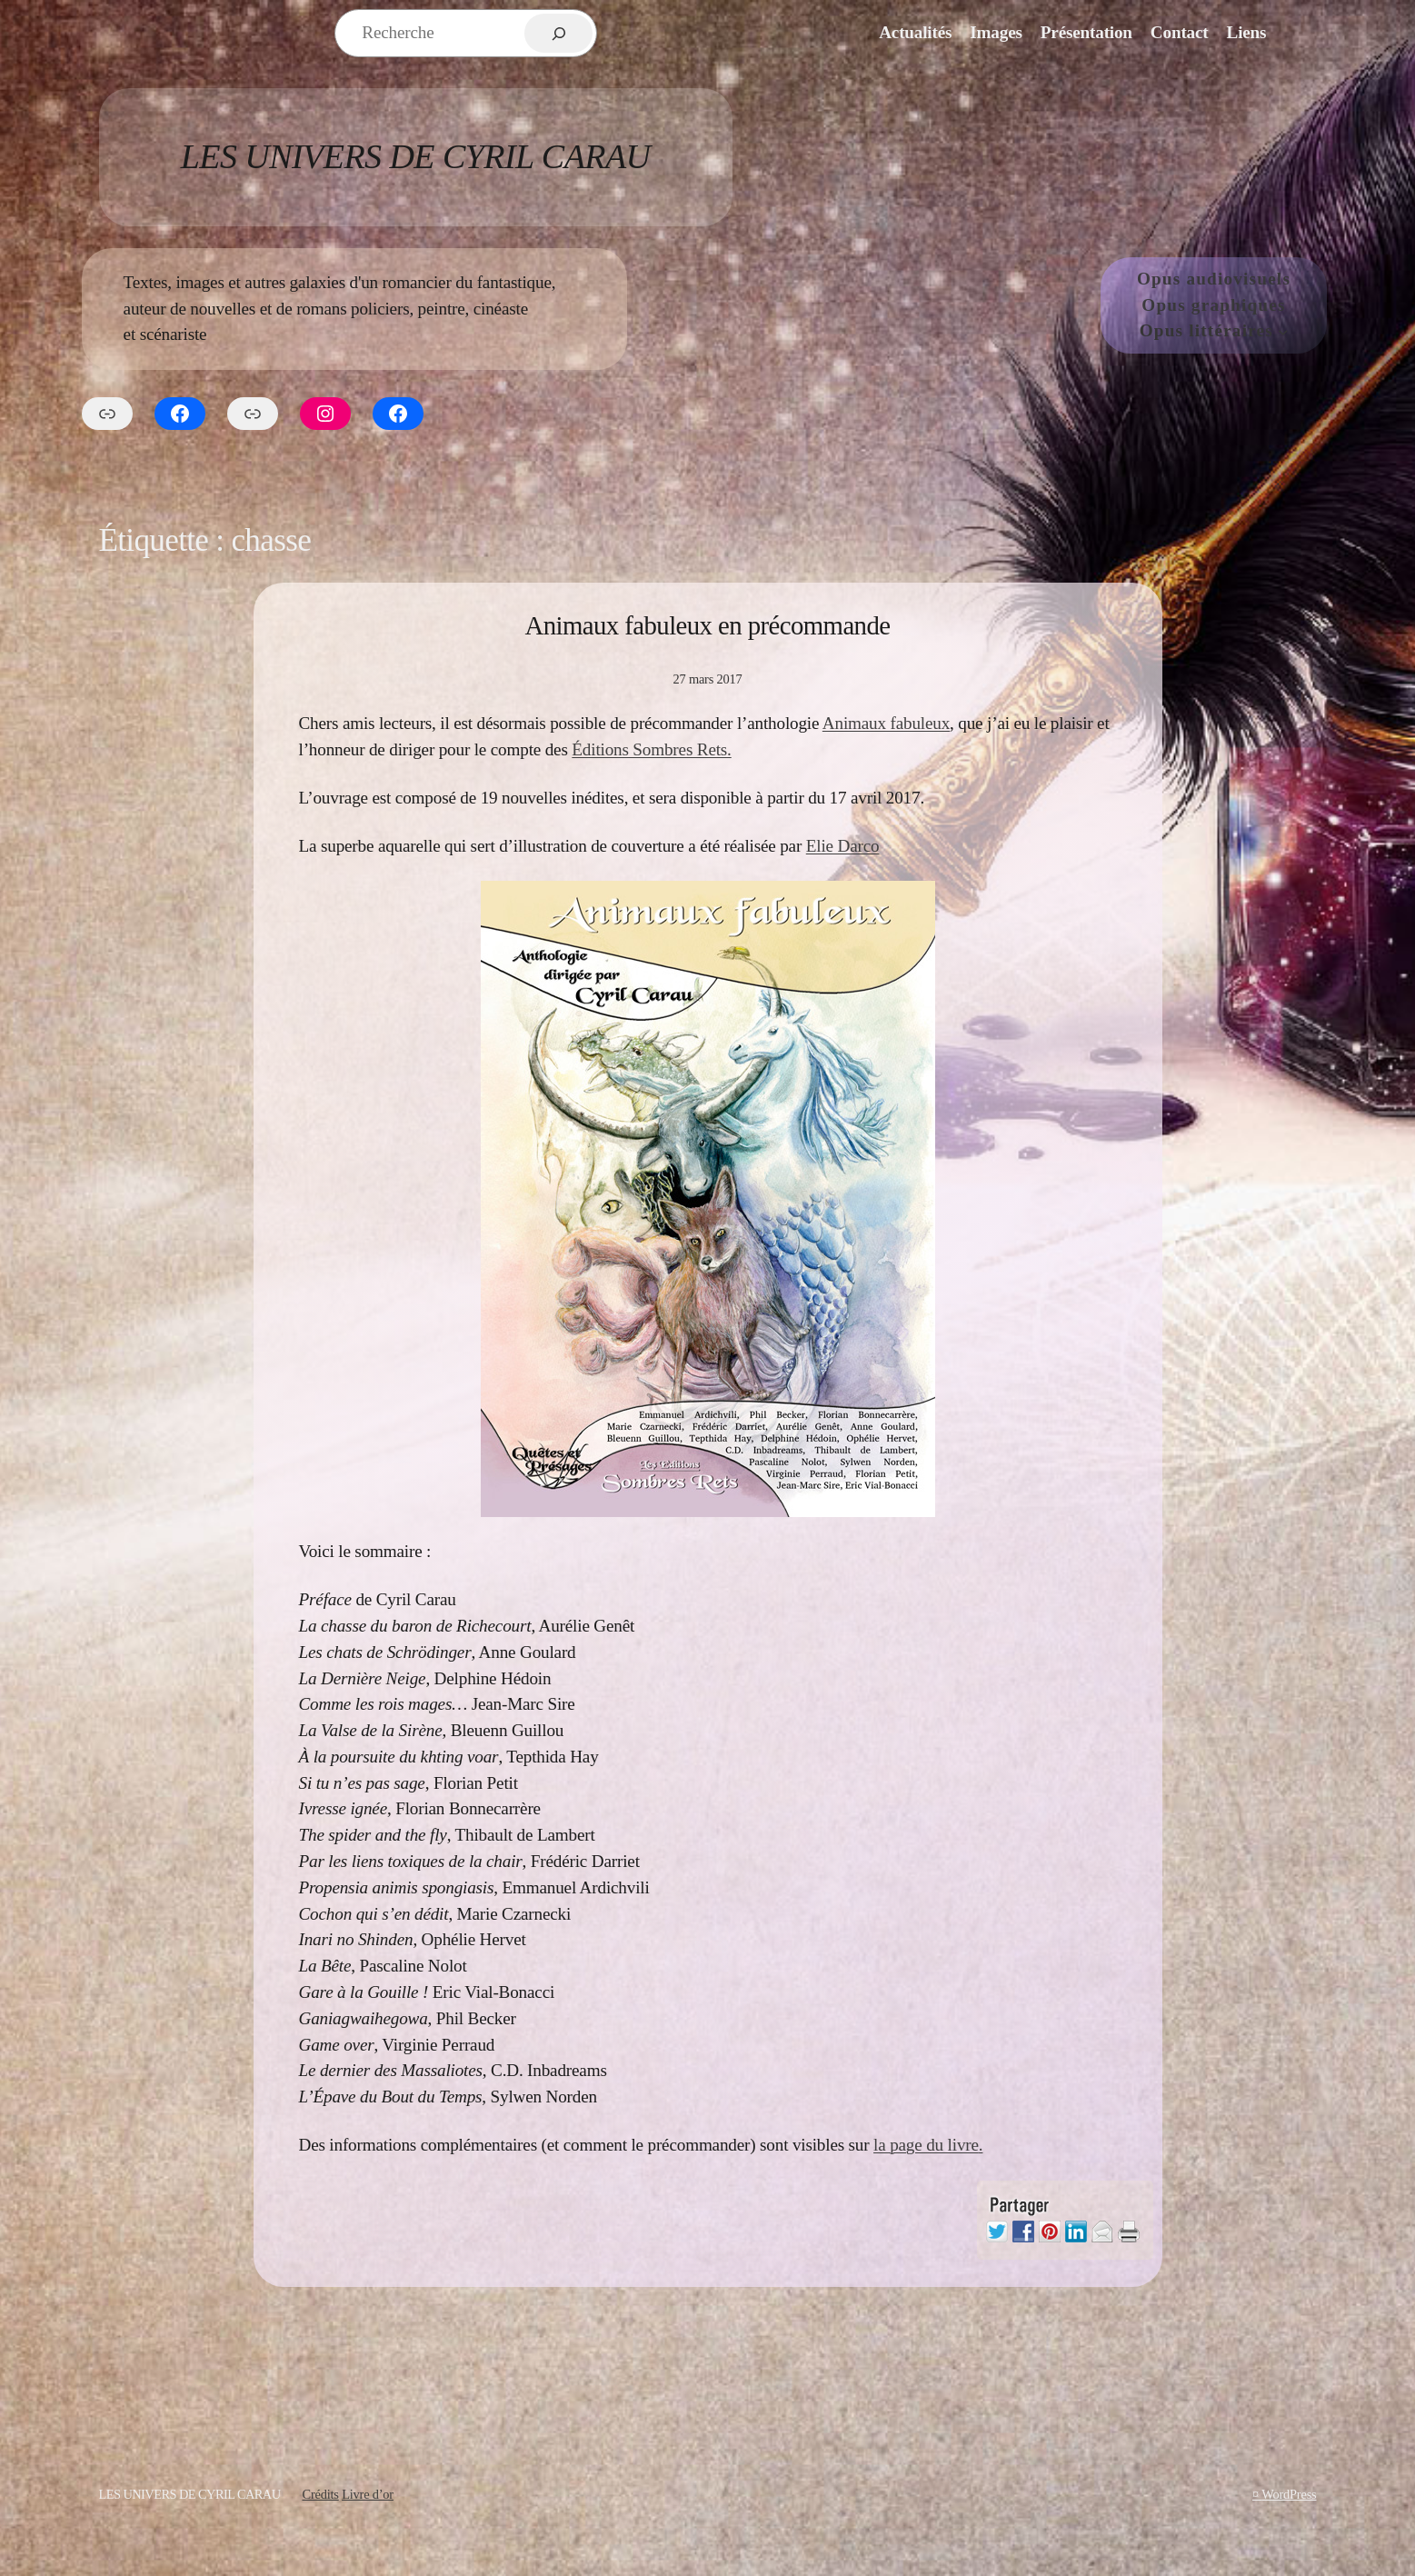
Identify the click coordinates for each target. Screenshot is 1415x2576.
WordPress (1288, 2494)
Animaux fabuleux (886, 723)
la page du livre (926, 2144)
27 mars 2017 (707, 679)
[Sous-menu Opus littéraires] (1283, 331)
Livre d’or (368, 2494)
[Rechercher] (558, 33)
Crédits (320, 2494)
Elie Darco (843, 845)
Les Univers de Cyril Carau (416, 156)
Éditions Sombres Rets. (651, 749)
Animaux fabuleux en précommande (708, 625)
